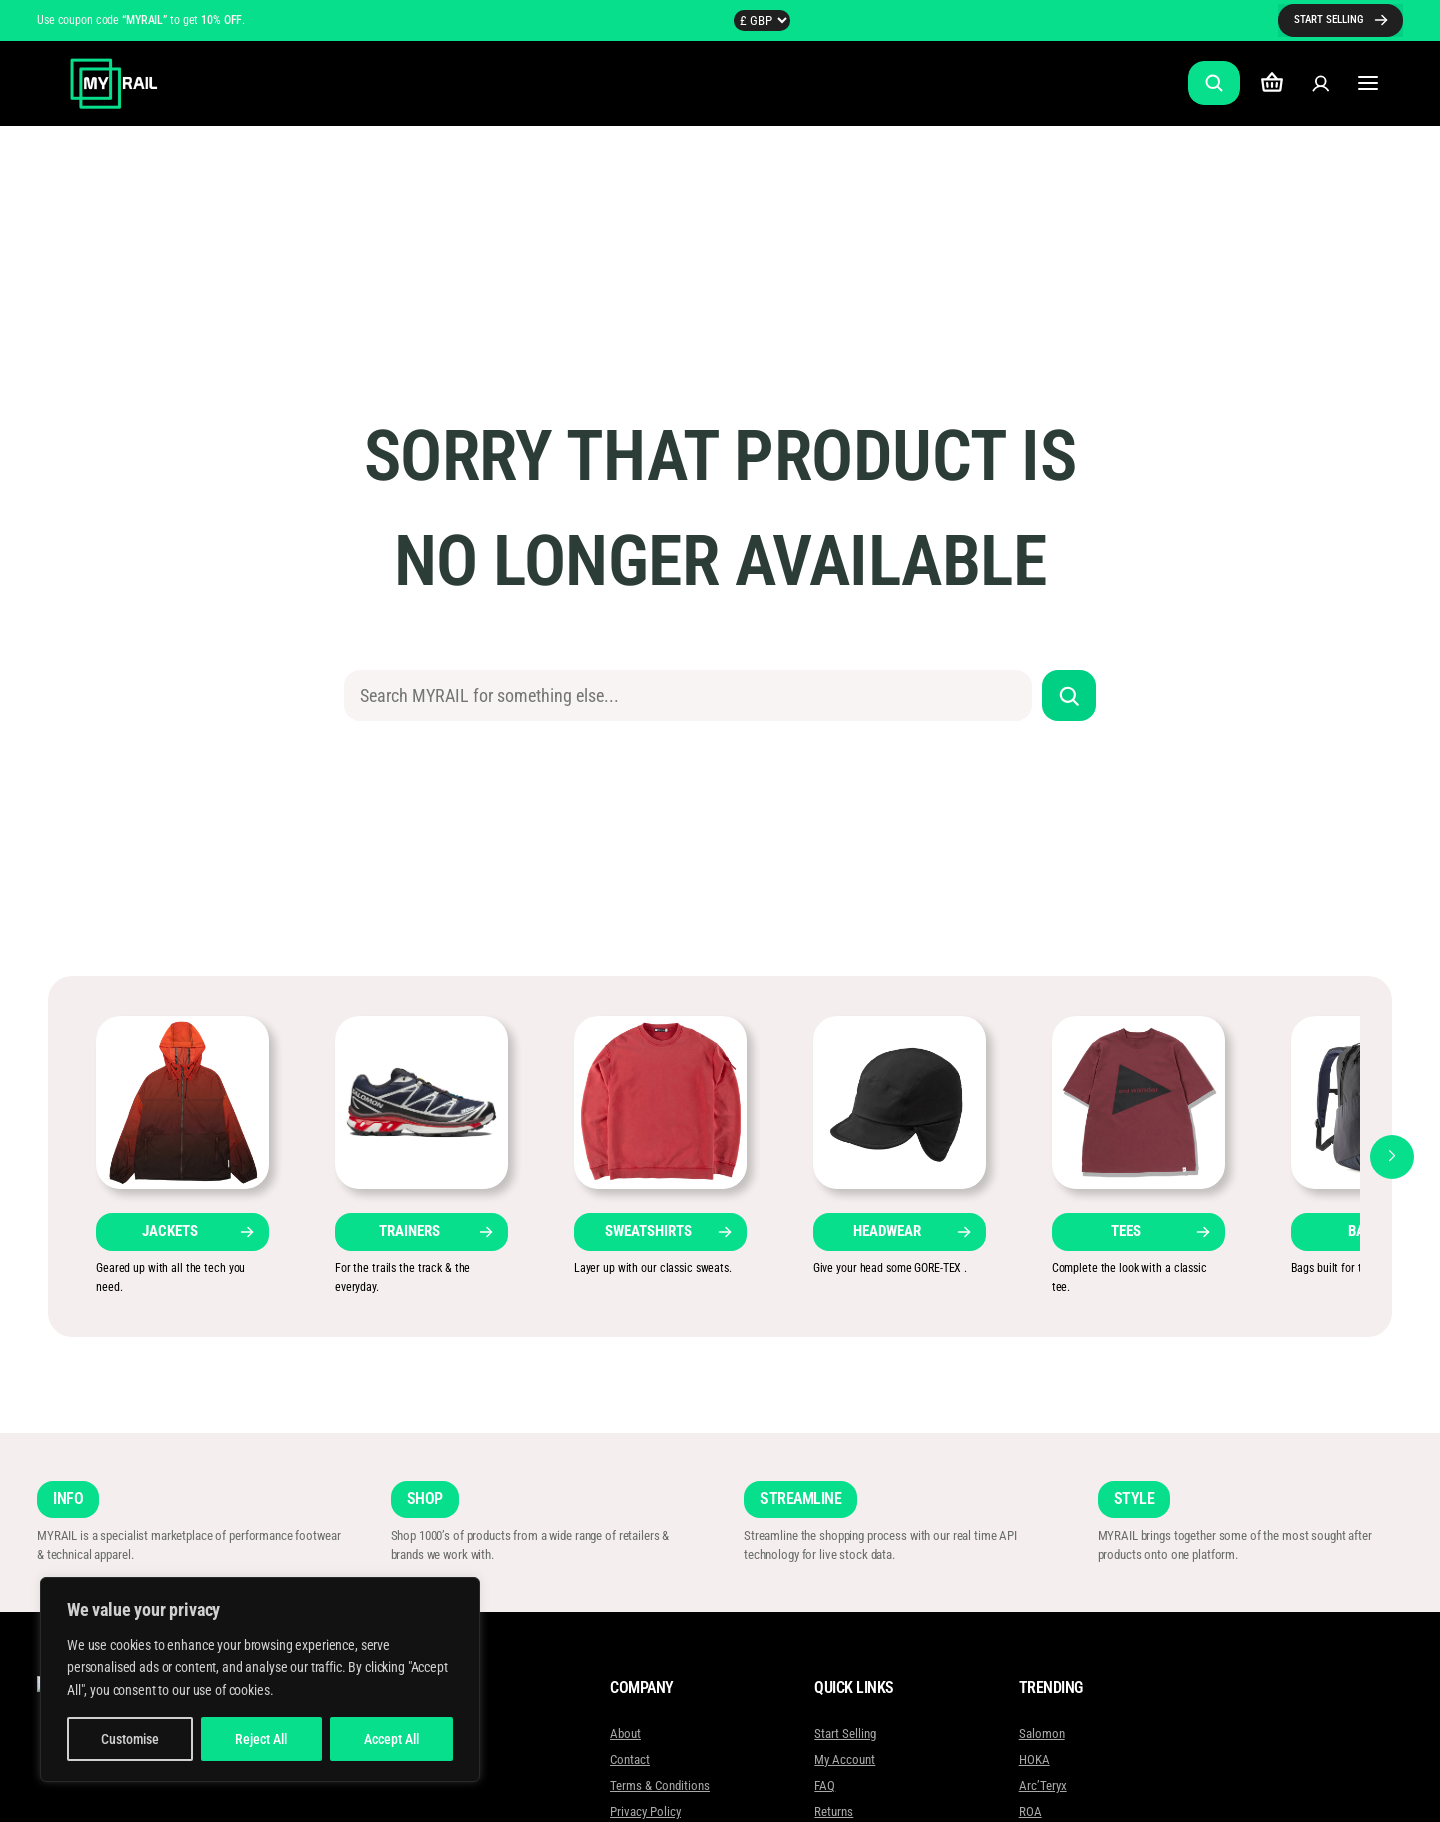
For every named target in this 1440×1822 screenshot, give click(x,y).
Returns (833, 1811)
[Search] (1069, 695)
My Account (844, 1759)
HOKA (1033, 1759)
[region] (260, 1679)
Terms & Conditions (660, 1785)
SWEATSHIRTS (648, 1230)
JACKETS (170, 1230)
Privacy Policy (645, 1811)
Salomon (1041, 1733)
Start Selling (845, 1733)
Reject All (261, 1739)
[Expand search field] (1214, 83)
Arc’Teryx (1042, 1785)
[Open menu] (1368, 83)
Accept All (391, 1739)
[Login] (1320, 83)
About (625, 1733)
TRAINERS (409, 1230)
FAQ (824, 1785)
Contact (630, 1759)
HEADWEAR (887, 1230)
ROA (1029, 1811)
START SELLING (1328, 19)
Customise (130, 1739)
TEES (1126, 1230)
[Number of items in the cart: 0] (1272, 83)
